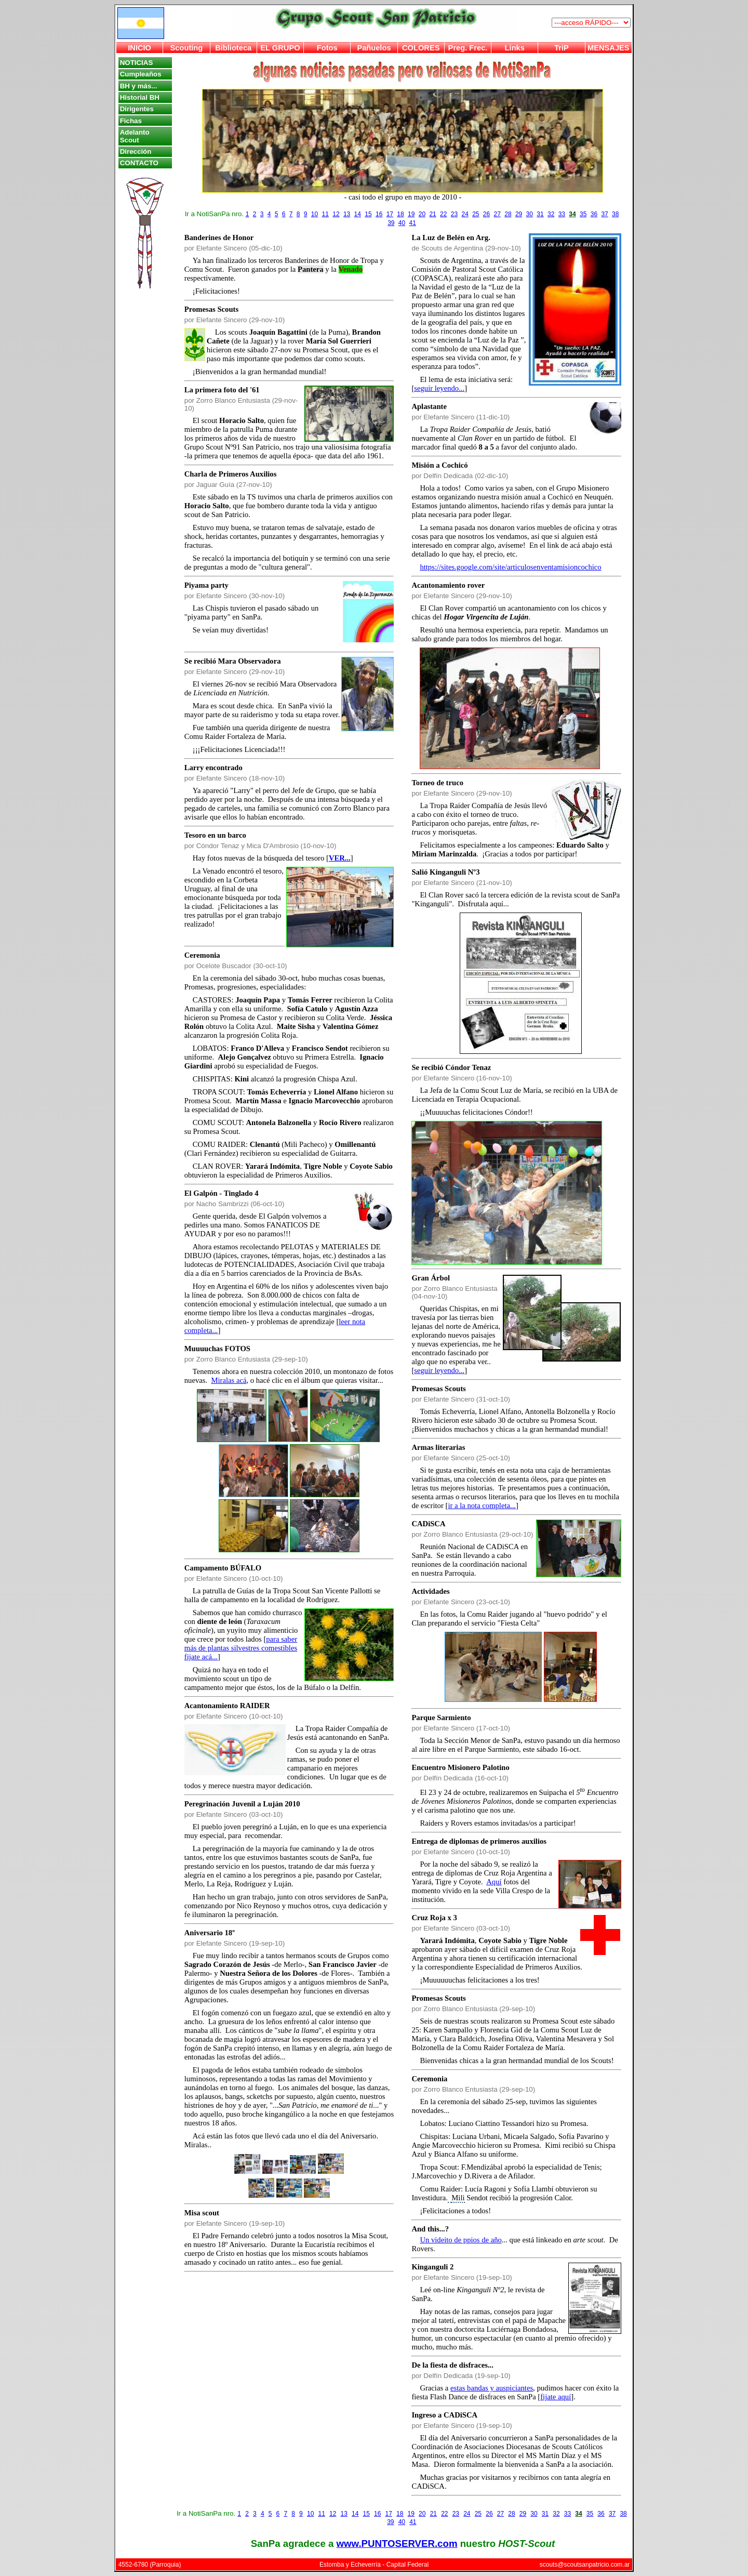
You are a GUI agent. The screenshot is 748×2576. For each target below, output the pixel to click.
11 (325, 214)
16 (379, 214)
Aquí (493, 1882)
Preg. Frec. (468, 48)
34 (572, 214)
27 (497, 214)
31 (540, 214)
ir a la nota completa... (482, 1505)
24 (464, 214)
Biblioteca (233, 48)
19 (411, 214)
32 (550, 214)
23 (454, 214)
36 (594, 214)
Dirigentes (137, 109)
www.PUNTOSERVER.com (397, 2543)
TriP (561, 48)
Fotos (327, 48)
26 (486, 214)
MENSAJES (608, 48)
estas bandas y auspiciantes (491, 2388)
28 (507, 214)
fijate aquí (555, 2397)
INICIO (139, 48)
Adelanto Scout (135, 136)
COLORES (420, 48)
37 (604, 214)
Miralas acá (228, 1380)
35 (583, 214)
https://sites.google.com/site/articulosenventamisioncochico (510, 567)
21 (432, 214)
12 (335, 214)
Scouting (186, 48)
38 (615, 214)
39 (391, 223)
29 (518, 214)
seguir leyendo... (439, 388)
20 (422, 214)
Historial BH (139, 97)
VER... (340, 858)
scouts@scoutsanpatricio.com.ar (585, 2564)
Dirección (136, 151)
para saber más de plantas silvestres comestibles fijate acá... (240, 1648)
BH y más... (138, 86)
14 (357, 214)
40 (401, 223)
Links (515, 48)
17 (389, 214)
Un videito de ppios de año (461, 2240)
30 (529, 214)
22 (443, 214)
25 (475, 214)
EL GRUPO (280, 48)
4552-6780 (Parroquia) (149, 2564)
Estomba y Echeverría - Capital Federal (374, 2564)
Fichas (131, 121)
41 (412, 223)
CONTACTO (139, 163)
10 (314, 214)
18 (400, 214)
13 (346, 214)
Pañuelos (374, 48)
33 (561, 214)
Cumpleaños (141, 74)
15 (368, 214)
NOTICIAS (136, 63)
